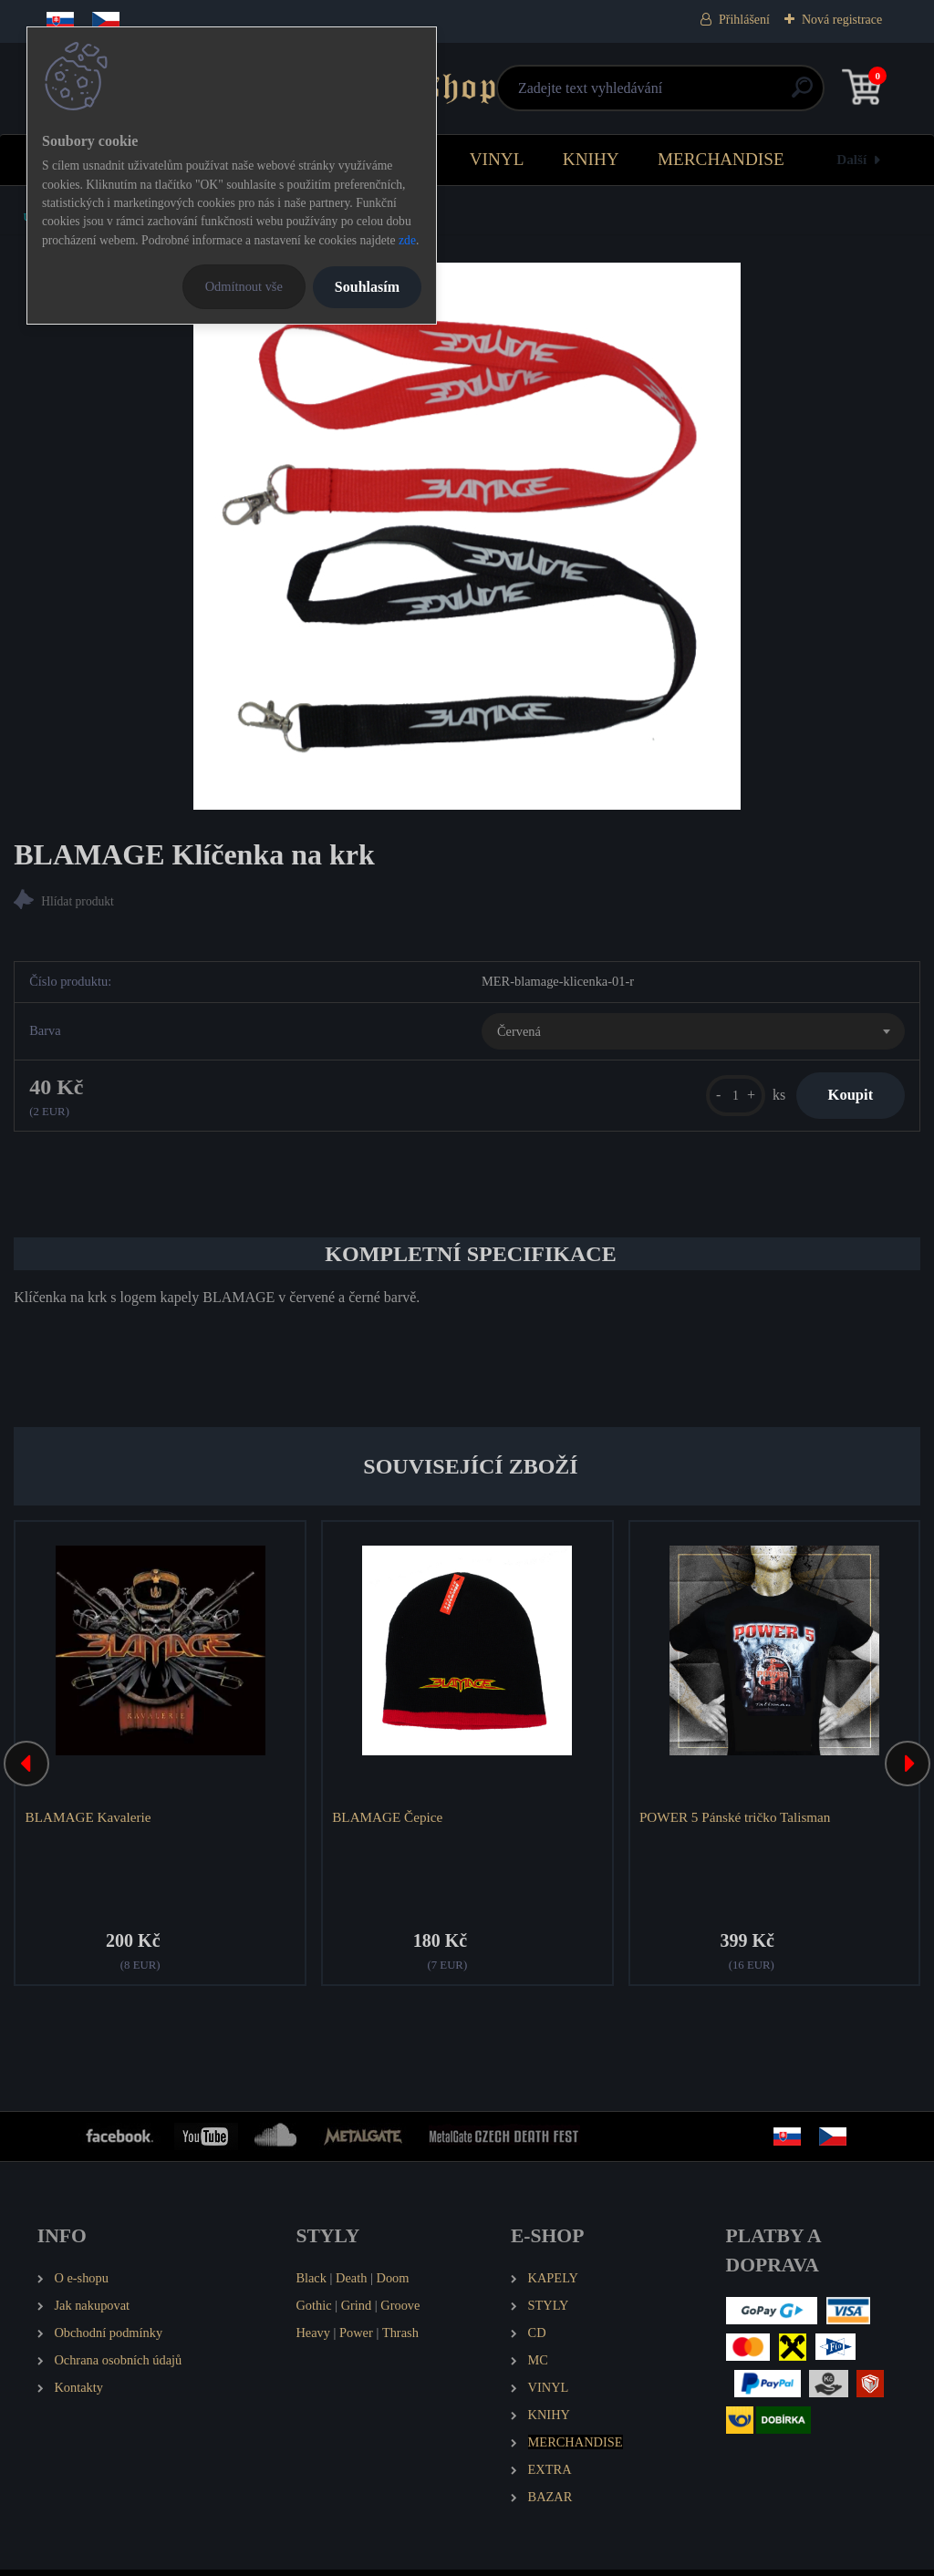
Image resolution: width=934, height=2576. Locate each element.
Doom (392, 2285)
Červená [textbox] (519, 1033)
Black (311, 2285)
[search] (685, 94)
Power (356, 2340)
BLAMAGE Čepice (390, 1821)
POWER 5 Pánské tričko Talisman (737, 1821)
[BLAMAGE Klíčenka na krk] (467, 536)
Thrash (400, 2340)
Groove (400, 2312)
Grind (356, 2312)
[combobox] (693, 1034)
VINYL (497, 159)
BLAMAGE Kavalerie (90, 1821)
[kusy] (722, 1098)
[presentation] (26, 1770)
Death (351, 2285)
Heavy (313, 2340)
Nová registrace (842, 19)
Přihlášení (744, 19)
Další (851, 159)
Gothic (313, 2312)
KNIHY (591, 159)
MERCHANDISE (721, 159)
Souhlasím (367, 287)
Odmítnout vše (244, 286)
